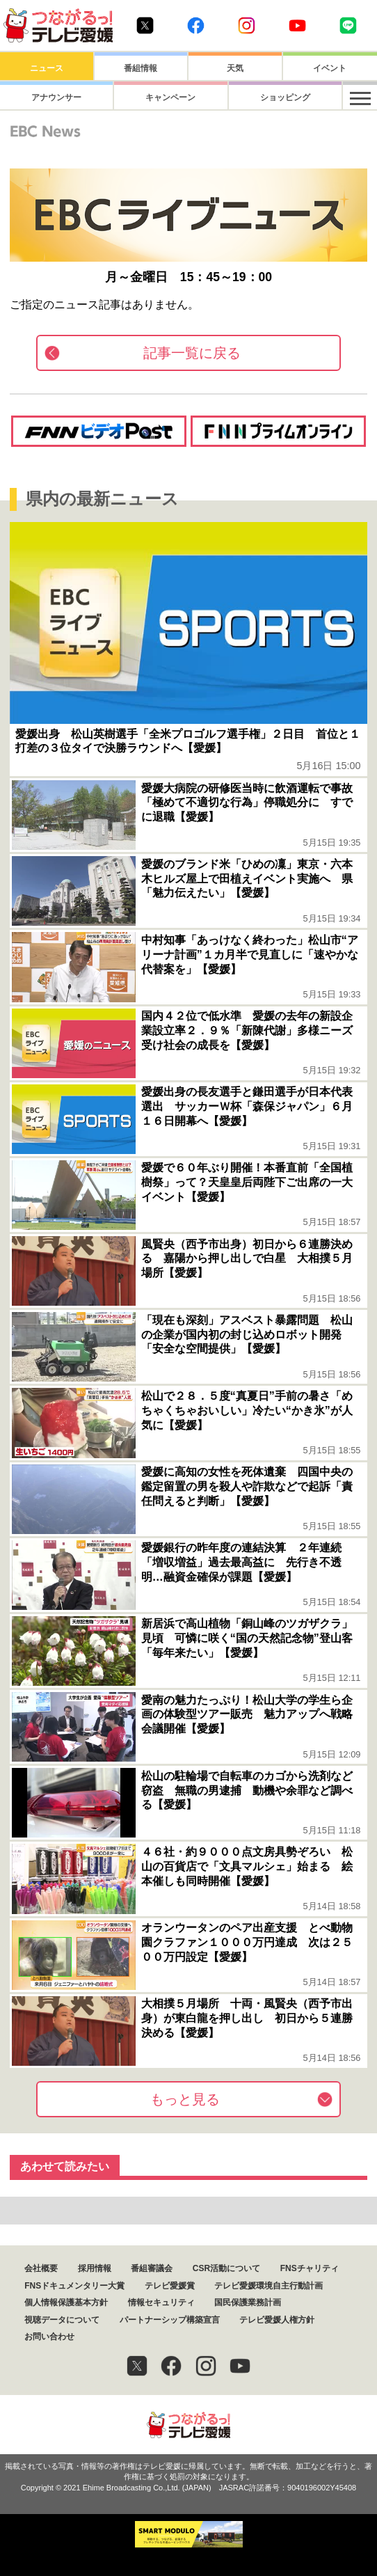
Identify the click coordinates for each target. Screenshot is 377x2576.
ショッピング (235, 97)
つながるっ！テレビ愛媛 (188, 2424)
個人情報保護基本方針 (66, 2302)
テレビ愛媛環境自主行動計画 (268, 2286)
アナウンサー (47, 97)
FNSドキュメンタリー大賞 (74, 2286)
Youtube (297, 25)
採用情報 (94, 2268)
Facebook (195, 25)
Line (348, 25)
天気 (235, 68)
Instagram (246, 25)
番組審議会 (152, 2268)
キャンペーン (140, 97)
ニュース (46, 68)
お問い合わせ (49, 2336)
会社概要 (41, 2268)
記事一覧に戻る (192, 353)
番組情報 (140, 68)
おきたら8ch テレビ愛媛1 (58, 25)
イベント (329, 68)
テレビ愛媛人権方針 (276, 2320)
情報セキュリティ (161, 2302)
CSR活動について (226, 2268)
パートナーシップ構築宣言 (170, 2320)
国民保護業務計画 (247, 2302)
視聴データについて (61, 2320)
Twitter (145, 25)
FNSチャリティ (309, 2268)
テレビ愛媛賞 (170, 2286)
